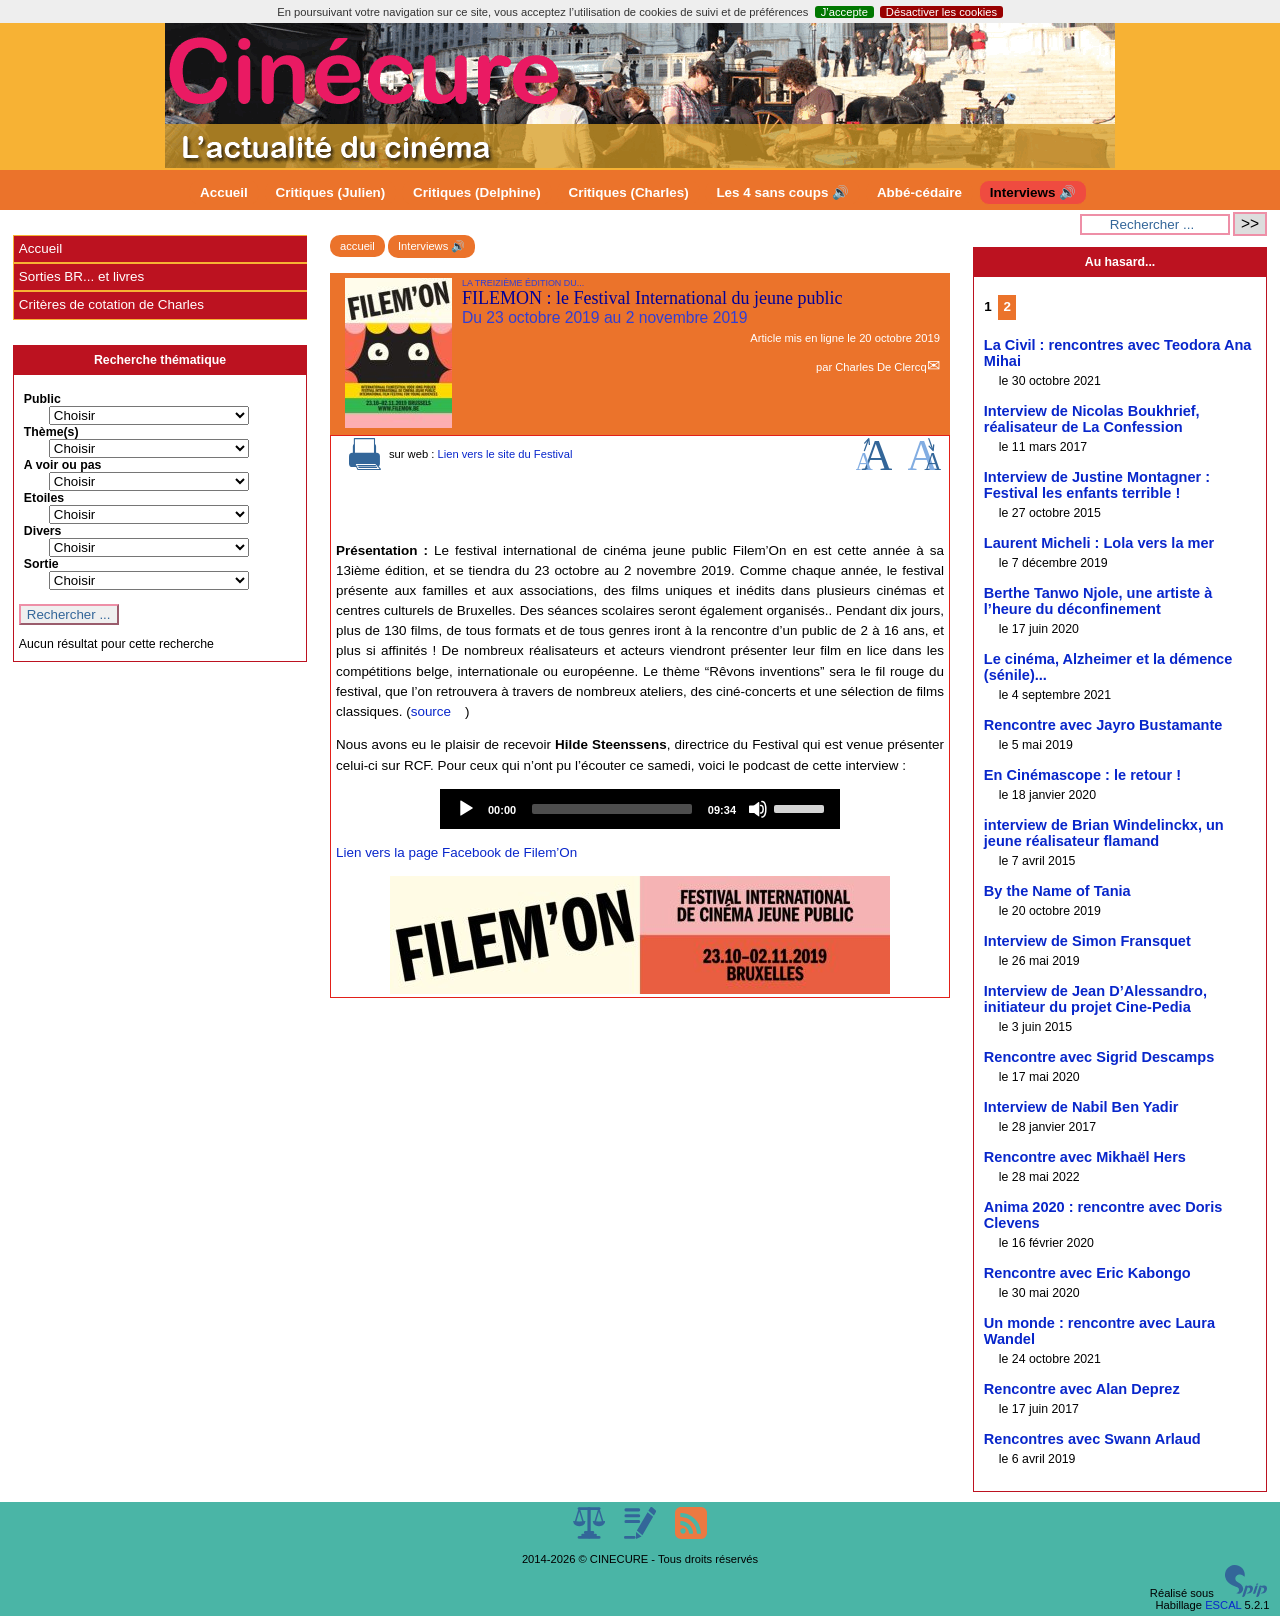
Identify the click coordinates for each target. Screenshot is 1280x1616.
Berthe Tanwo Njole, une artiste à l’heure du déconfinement (1098, 601)
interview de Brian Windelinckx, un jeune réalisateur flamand (1104, 833)
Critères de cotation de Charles (111, 304)
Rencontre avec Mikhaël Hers (1085, 1157)
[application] (640, 809)
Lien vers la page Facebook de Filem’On (456, 852)
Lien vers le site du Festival (504, 454)
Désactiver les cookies (941, 12)
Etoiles (44, 498)
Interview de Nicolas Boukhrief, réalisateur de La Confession (1092, 419)
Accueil (224, 192)
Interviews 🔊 (1033, 192)
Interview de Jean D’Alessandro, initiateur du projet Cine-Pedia (1095, 999)
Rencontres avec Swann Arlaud (1092, 1439)
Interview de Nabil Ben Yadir (1081, 1107)
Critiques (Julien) (331, 192)
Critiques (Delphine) (477, 192)
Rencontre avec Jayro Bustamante (1103, 725)
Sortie (41, 564)
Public (42, 399)
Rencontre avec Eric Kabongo (1087, 1273)
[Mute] (758, 809)
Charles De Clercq (880, 367)
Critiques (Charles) (628, 192)
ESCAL (1223, 1605)
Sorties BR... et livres (81, 276)
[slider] (612, 809)
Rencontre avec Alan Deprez (1082, 1389)
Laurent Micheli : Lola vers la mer (1099, 543)
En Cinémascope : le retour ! (1082, 775)
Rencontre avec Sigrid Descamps (1099, 1057)
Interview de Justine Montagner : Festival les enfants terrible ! (1097, 485)
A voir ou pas (63, 465)
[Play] (466, 809)
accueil (357, 246)
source (431, 711)
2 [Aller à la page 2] (1006, 306)
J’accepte (844, 12)
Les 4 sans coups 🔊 (782, 192)
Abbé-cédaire (919, 192)
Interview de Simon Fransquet (1087, 941)
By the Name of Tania (1057, 891)
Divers (43, 531)
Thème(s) (51, 432)
